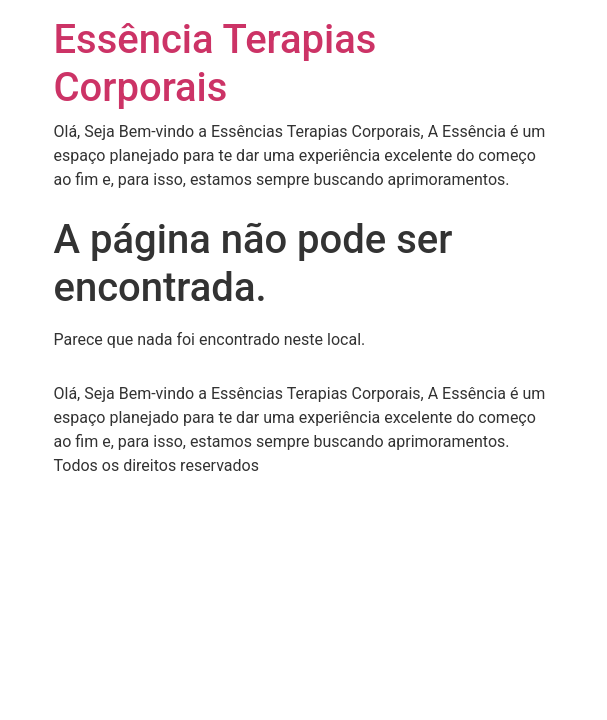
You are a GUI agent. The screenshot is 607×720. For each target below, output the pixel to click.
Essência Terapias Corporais (215, 63)
